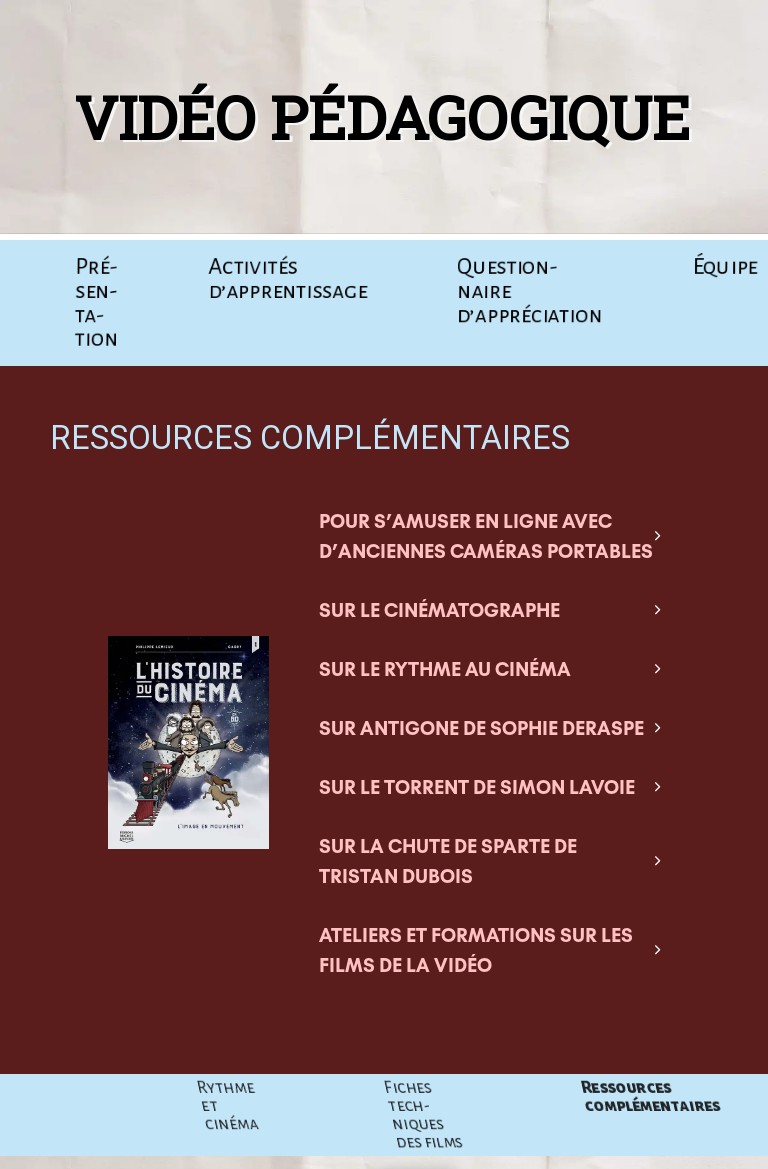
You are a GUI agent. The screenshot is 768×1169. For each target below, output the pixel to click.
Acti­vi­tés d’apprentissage (288, 279)
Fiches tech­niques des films (567, 1115)
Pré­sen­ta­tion (96, 303)
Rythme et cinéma (375, 1106)
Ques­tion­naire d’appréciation (528, 291)
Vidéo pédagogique (374, 116)
